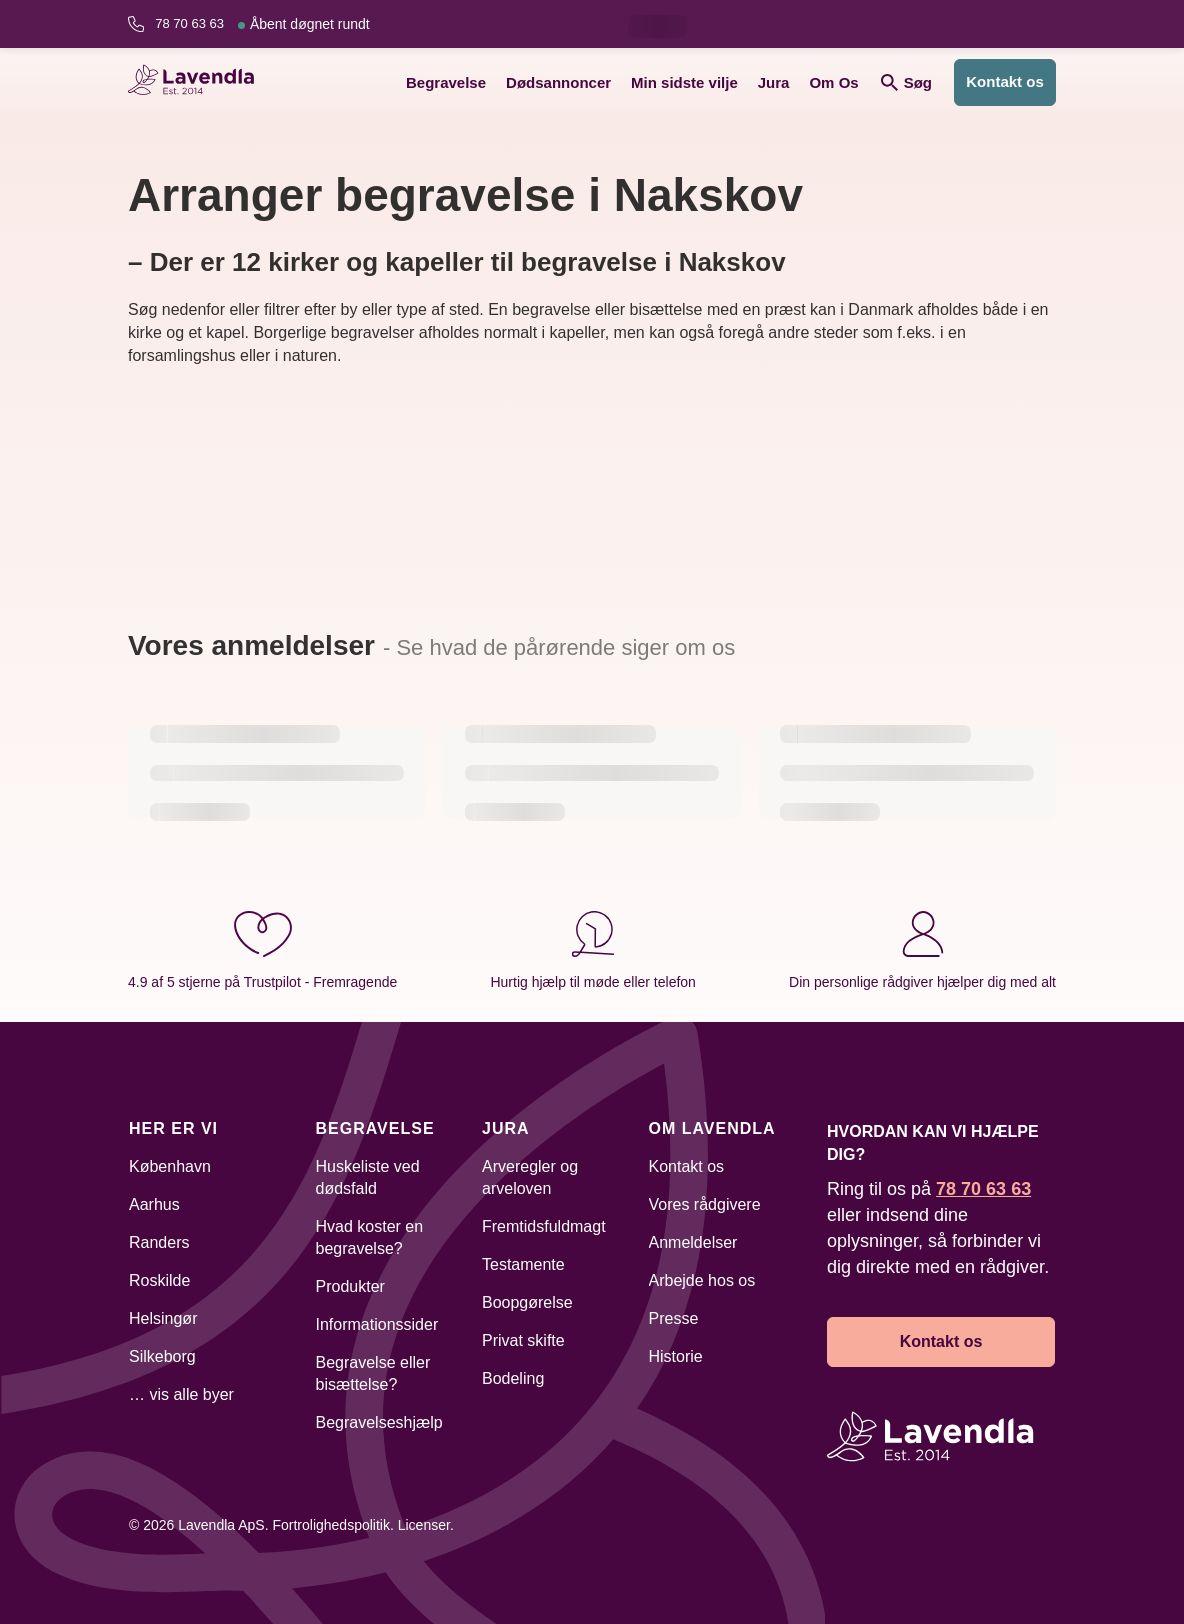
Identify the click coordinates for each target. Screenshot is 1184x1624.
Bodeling (513, 1378)
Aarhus (154, 1204)
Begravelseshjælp (379, 1422)
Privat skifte (523, 1340)
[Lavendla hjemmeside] (197, 82)
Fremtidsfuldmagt (544, 1226)
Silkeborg (162, 1356)
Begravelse (446, 82)
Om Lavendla (712, 1128)
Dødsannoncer (558, 82)
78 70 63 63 (262, 24)
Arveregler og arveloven (530, 1177)
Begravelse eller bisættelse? (373, 1373)
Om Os (833, 82)
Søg (906, 82)
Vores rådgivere (705, 1204)
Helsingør (163, 1318)
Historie (676, 1356)
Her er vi (173, 1128)
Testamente (523, 1264)
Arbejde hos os (702, 1280)
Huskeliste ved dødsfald (368, 1177)
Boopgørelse (527, 1302)
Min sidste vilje (684, 82)
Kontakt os (1005, 81)
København (170, 1166)
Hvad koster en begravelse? (370, 1237)
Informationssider (377, 1324)
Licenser (424, 1525)
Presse (674, 1318)
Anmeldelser (693, 1242)
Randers (159, 1242)
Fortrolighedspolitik (331, 1525)
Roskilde (159, 1280)
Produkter (350, 1286)
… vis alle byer (181, 1394)
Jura (774, 82)
